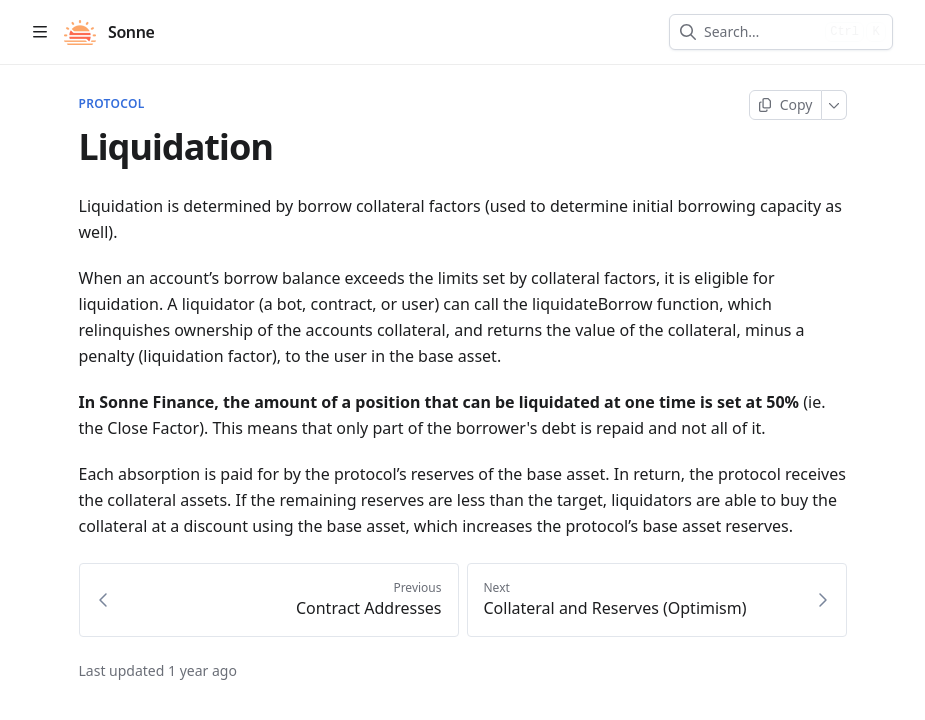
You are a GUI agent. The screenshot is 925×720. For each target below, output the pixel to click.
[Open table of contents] (40, 32)
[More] (834, 105)
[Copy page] (785, 105)
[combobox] (760, 32)
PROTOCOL (112, 104)
